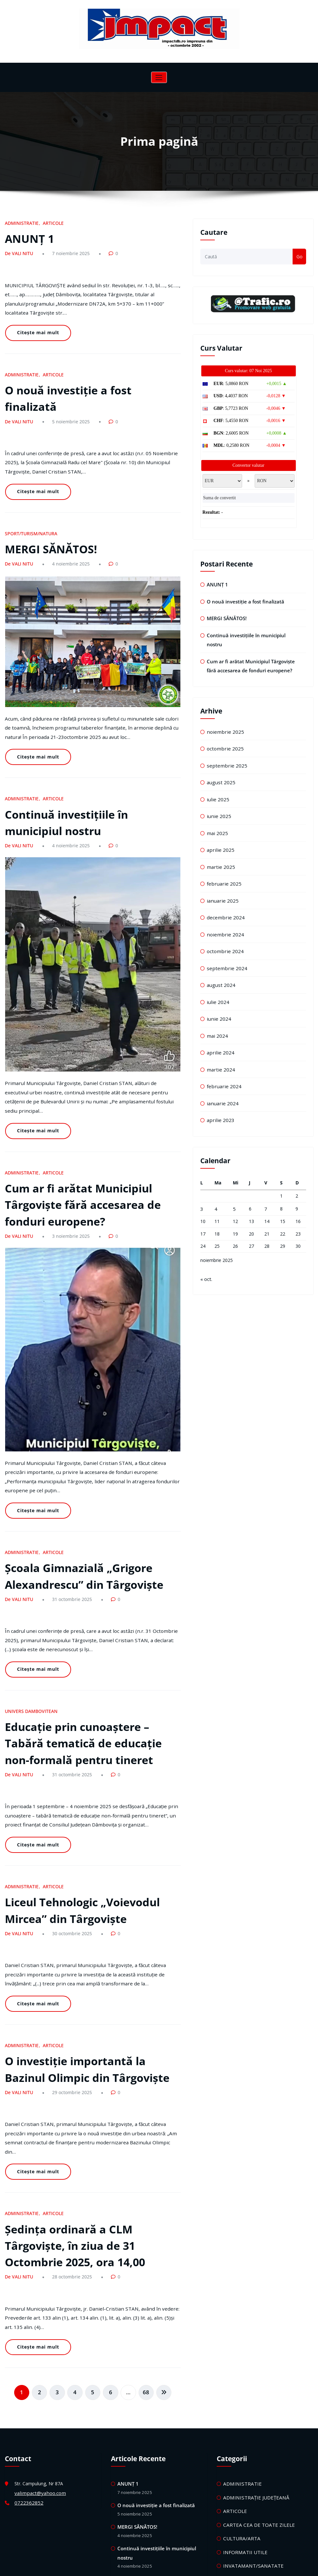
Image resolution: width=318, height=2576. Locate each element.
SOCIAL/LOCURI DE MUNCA (252, 2474)
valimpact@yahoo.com (38, 2341)
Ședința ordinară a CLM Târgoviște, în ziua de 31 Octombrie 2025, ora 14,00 (71, 2104)
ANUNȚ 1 (28, 237)
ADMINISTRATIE (20, 223)
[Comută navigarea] (159, 77)
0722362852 (27, 2350)
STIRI (228, 2500)
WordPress (140, 2566)
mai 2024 (216, 1009)
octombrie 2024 (223, 928)
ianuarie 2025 (221, 879)
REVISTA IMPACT (241, 2461)
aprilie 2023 (219, 1090)
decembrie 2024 (223, 896)
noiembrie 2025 (223, 718)
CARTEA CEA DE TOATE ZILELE (256, 2370)
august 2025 (219, 766)
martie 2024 (219, 1041)
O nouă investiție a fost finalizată (90, 371)
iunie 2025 (217, 799)
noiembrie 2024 (223, 912)
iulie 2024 (216, 976)
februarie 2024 (222, 1057)
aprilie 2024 (219, 1025)
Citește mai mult (36, 318)
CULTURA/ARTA (240, 2383)
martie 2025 (219, 847)
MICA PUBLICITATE (243, 2422)
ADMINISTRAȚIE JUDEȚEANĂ (253, 2344)
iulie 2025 (216, 782)
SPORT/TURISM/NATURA (29, 491)
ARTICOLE (48, 223)
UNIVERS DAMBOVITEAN (28, 1612)
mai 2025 (216, 815)
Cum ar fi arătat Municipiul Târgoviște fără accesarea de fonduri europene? (78, 1132)
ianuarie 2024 (221, 1073)
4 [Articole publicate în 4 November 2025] (215, 1177)
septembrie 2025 (224, 750)
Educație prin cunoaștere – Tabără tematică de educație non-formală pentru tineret (92, 1641)
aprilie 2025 (219, 831)
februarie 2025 (222, 863)
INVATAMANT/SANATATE (250, 2409)
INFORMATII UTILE (243, 2396)
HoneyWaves (183, 2566)
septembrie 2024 (224, 944)
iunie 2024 (217, 992)
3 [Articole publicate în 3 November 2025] (201, 1177)
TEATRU (232, 2513)
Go (299, 256)
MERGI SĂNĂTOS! (48, 505)
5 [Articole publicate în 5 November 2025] (234, 1177)
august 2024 (219, 960)
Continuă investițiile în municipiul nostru (252, 633)
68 (142, 2241)
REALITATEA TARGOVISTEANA (255, 2448)
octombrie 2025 (223, 734)
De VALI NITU (18, 251)
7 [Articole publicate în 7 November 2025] (265, 1177)
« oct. (206, 1247)
